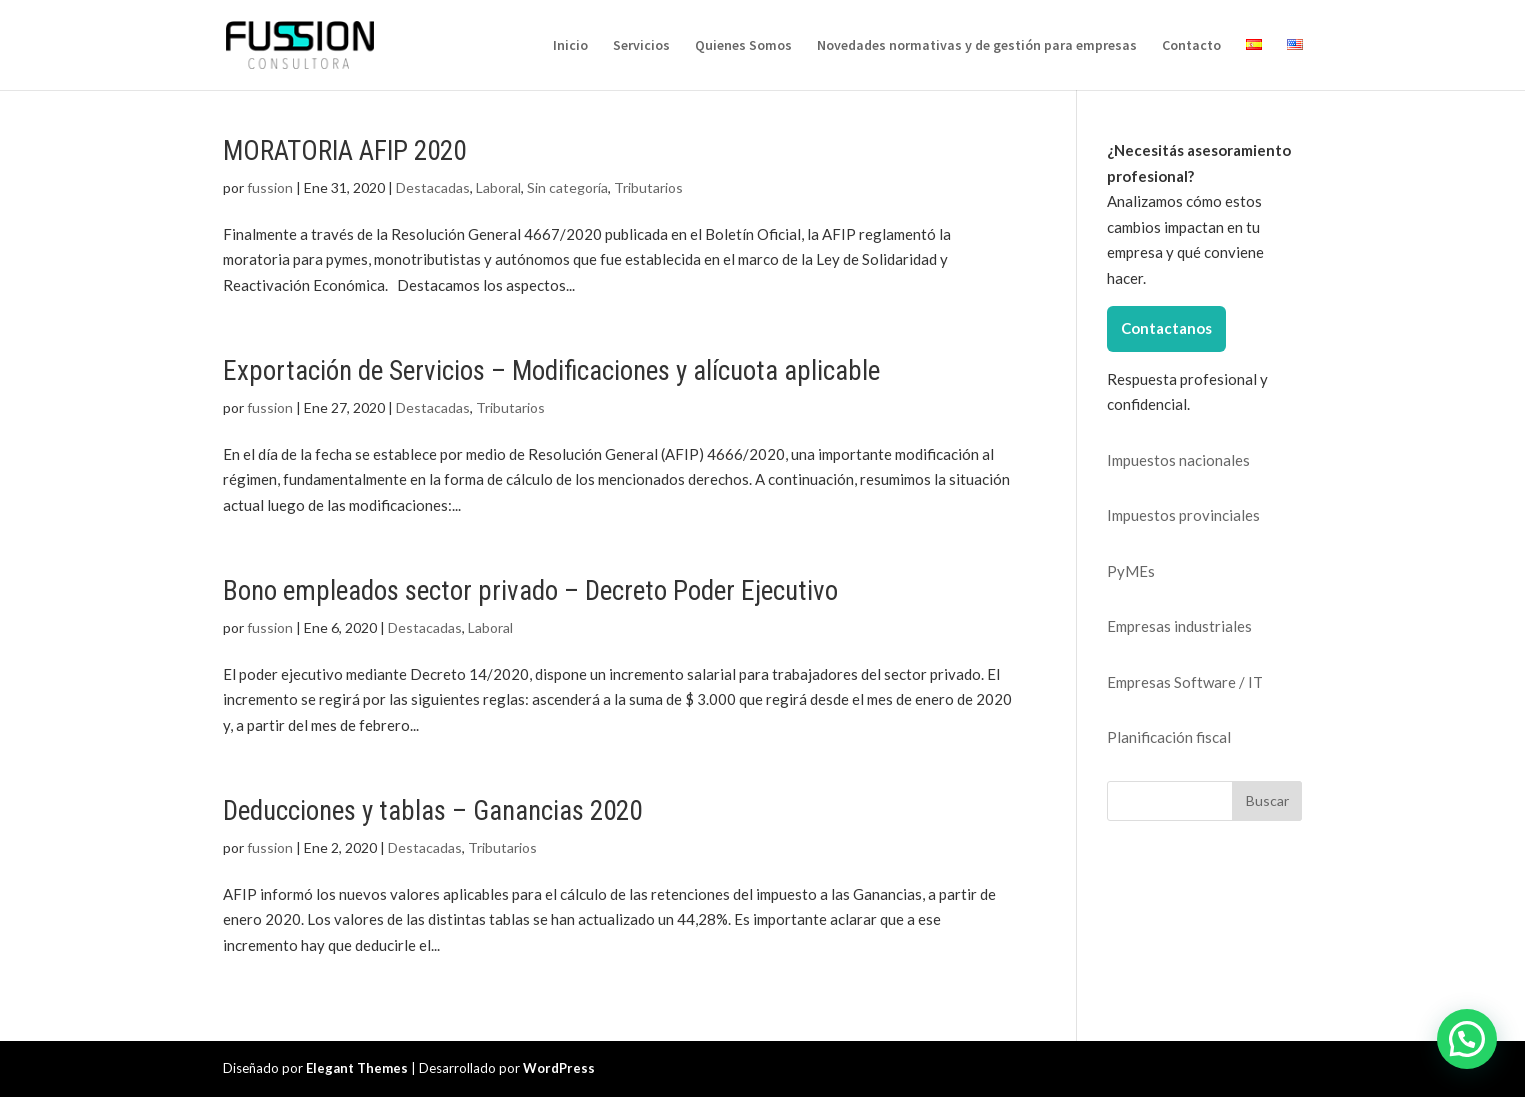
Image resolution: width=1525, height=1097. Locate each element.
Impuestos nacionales (1178, 460)
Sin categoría (567, 187)
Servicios (641, 46)
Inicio (570, 46)
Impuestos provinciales (1183, 515)
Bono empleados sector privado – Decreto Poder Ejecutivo (530, 591)
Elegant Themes (357, 1068)
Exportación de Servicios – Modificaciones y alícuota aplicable (551, 371)
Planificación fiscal (1169, 737)
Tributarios (648, 187)
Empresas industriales (1179, 626)
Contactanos (1166, 328)
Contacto (1191, 46)
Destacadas (433, 187)
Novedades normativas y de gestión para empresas (977, 46)
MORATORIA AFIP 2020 (344, 151)
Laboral (498, 187)
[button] (1467, 1039)
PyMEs (1131, 571)
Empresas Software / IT (1185, 682)
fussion (270, 187)
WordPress (559, 1068)
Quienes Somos (743, 46)
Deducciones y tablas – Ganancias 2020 (432, 811)
